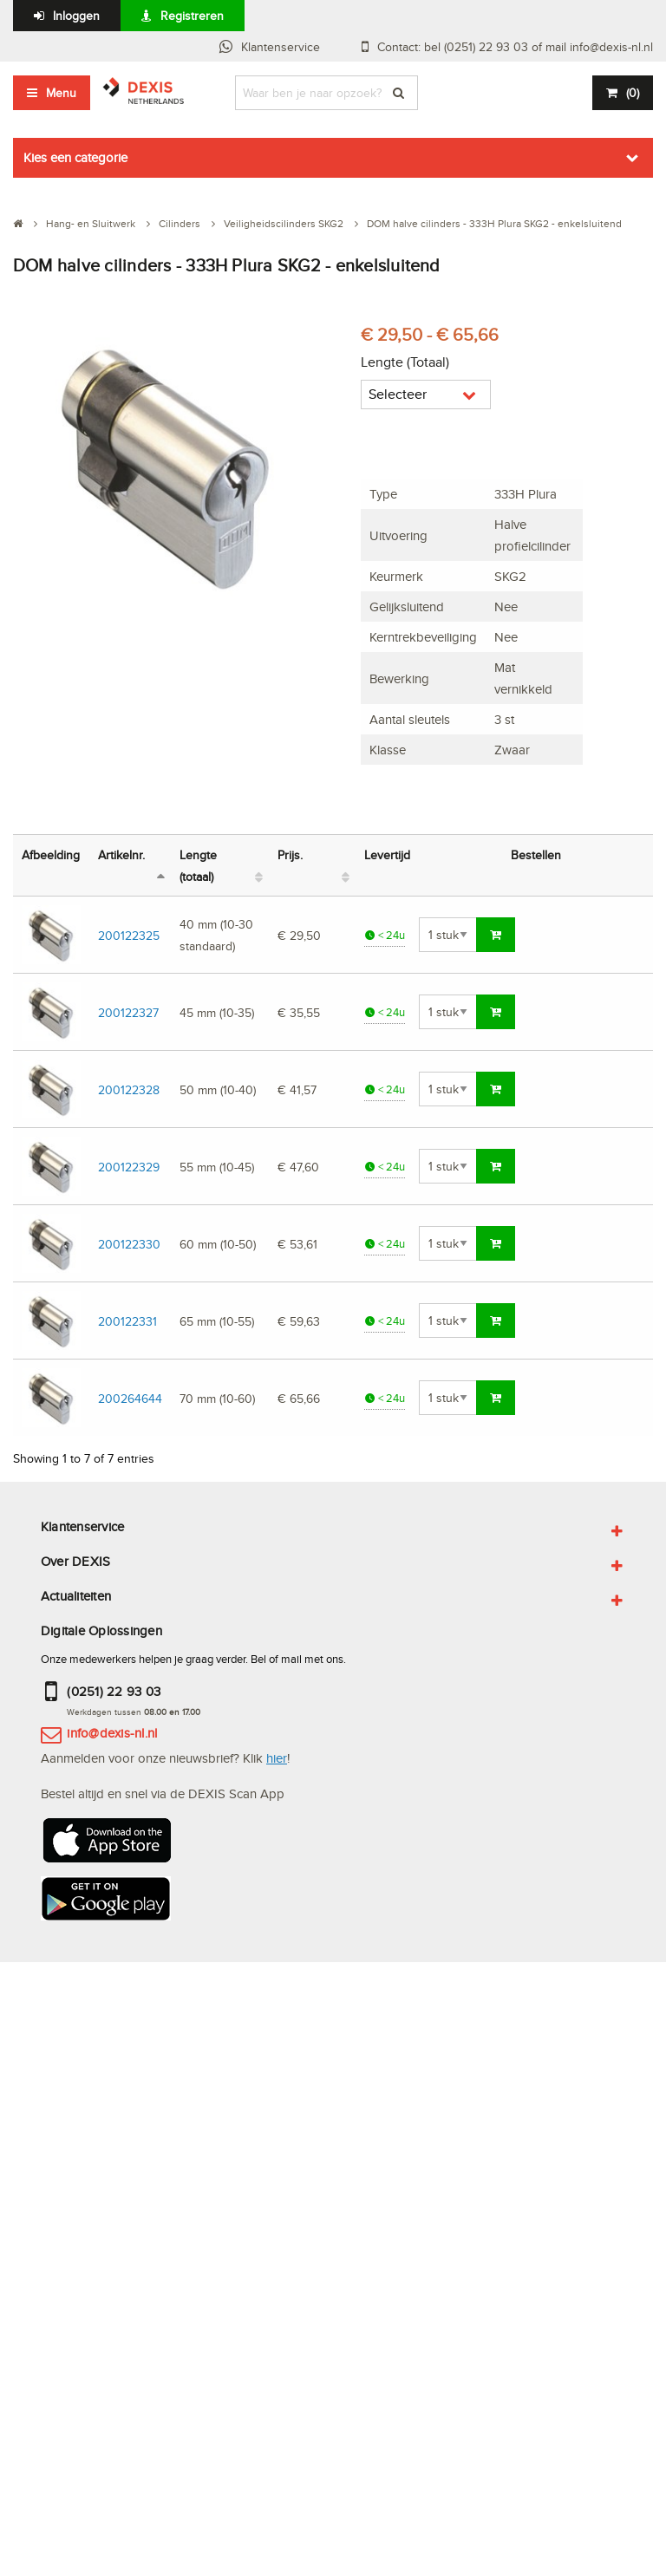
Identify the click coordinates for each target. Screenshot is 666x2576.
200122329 (129, 1167)
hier (276, 1758)
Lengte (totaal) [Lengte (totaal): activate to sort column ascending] (198, 865)
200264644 (130, 1398)
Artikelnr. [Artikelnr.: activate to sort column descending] (121, 854)
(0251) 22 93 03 (113, 1691)
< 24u (384, 935)
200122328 (129, 1089)
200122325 (129, 935)
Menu (61, 92)
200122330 (129, 1244)
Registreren (192, 15)
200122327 (128, 1012)
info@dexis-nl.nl (112, 1733)
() (632, 92)
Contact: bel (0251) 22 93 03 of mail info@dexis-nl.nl (515, 46)
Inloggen (76, 15)
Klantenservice (280, 46)
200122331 (127, 1321)
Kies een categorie (75, 157)
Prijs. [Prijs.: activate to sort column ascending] (290, 854)
